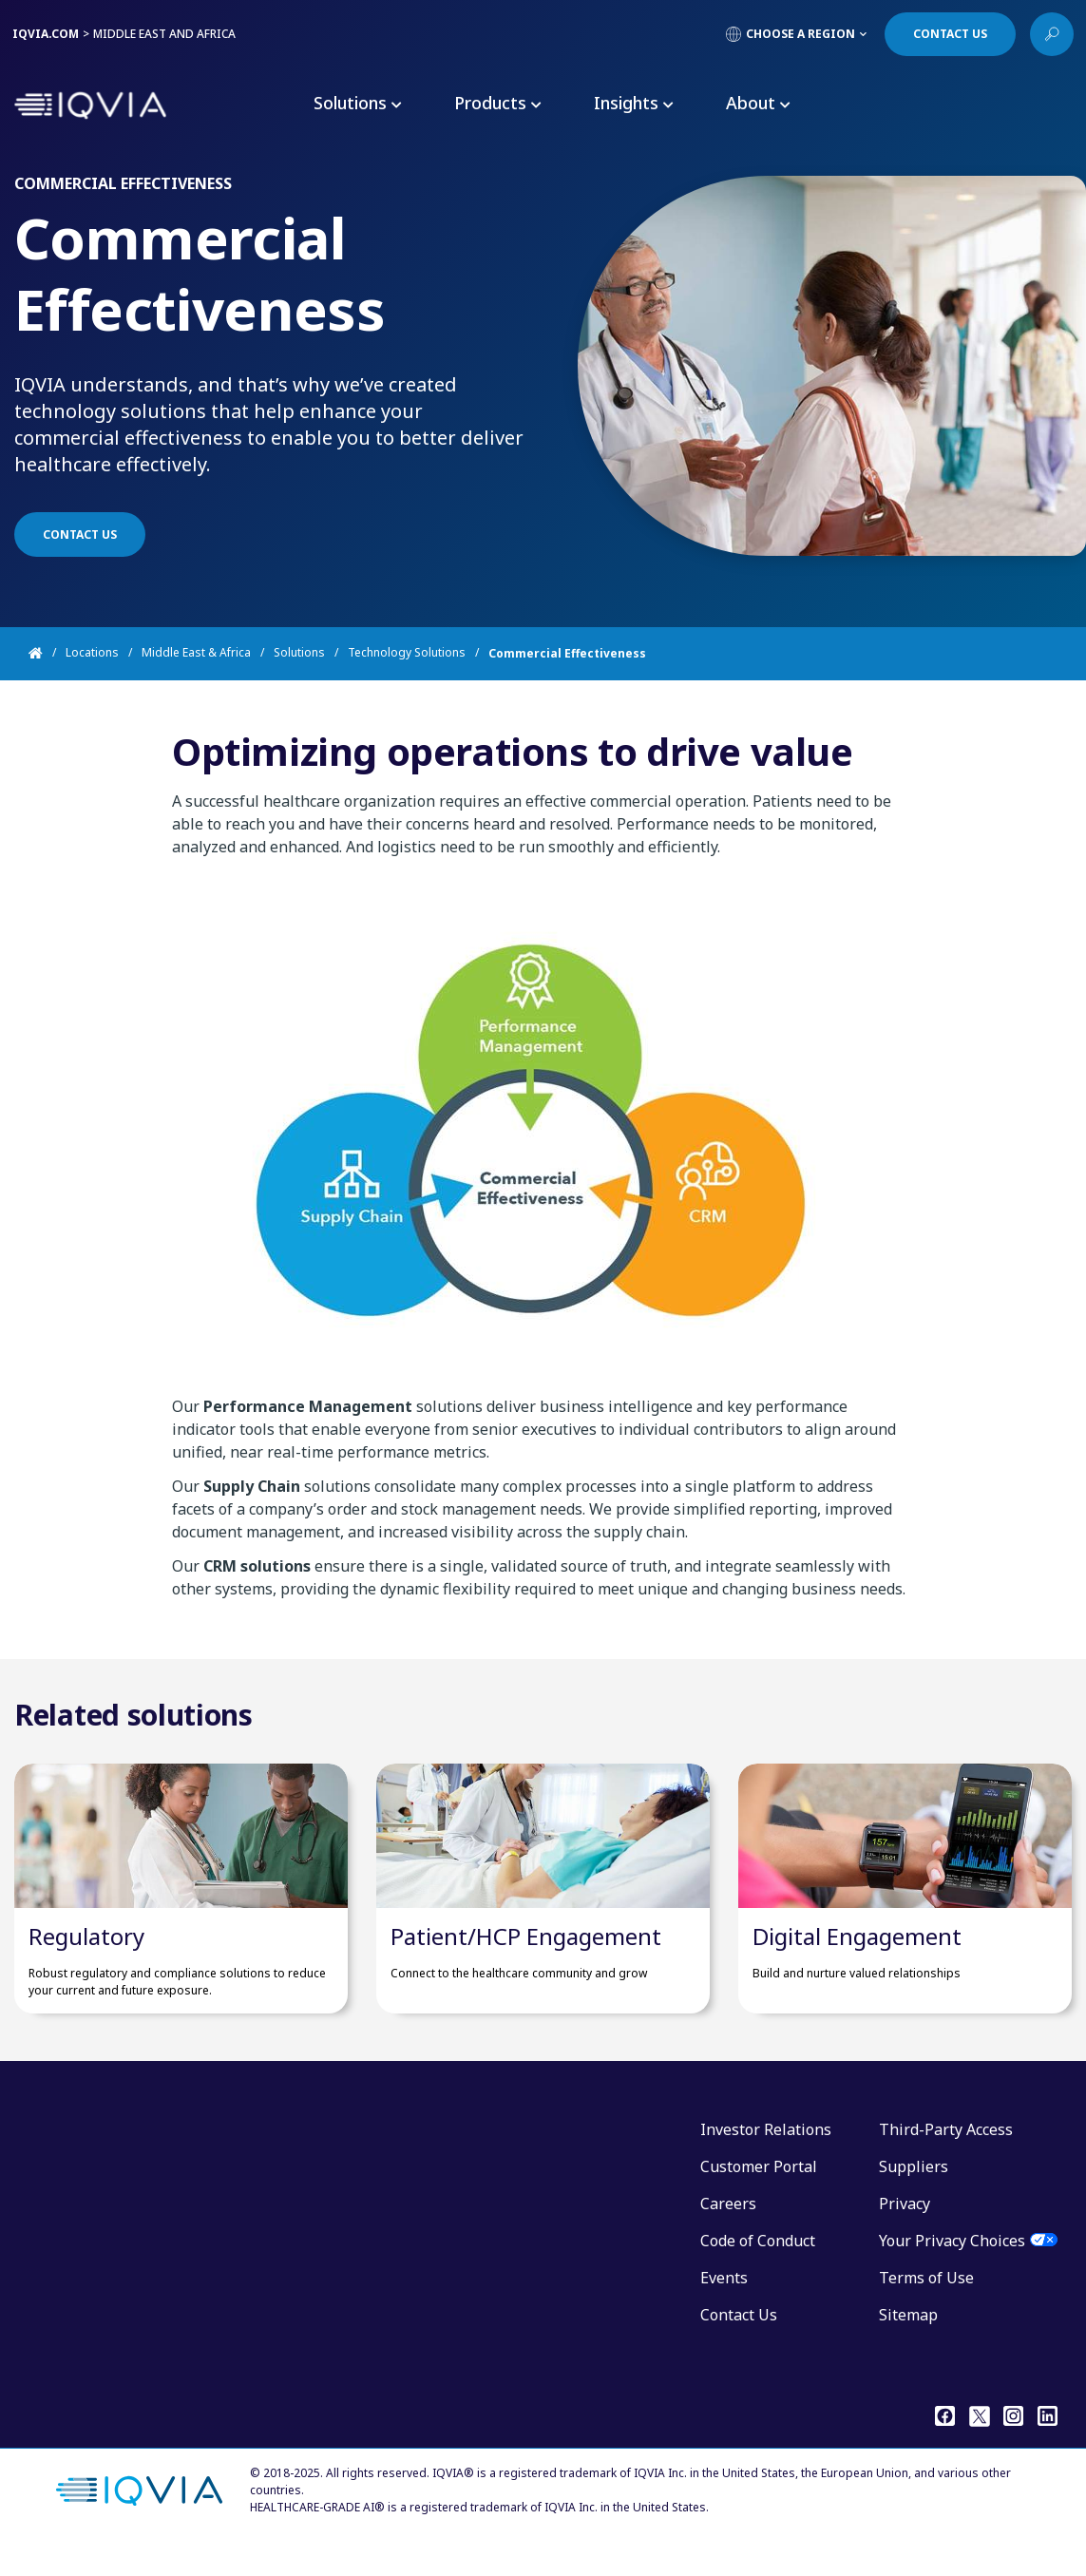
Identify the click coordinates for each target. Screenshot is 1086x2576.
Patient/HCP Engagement (526, 1964)
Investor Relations (765, 2157)
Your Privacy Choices (952, 2269)
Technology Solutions (407, 653)
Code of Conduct (757, 2269)
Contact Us (738, 2343)
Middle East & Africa (196, 653)
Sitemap (908, 2343)
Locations (92, 653)
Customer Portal (758, 2195)
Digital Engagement (857, 1964)
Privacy (904, 2232)
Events (724, 2306)
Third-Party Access (946, 2157)
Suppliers (913, 2195)
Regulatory (86, 1964)
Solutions (299, 653)
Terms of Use (926, 2306)
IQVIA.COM (45, 34)
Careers (728, 2232)
